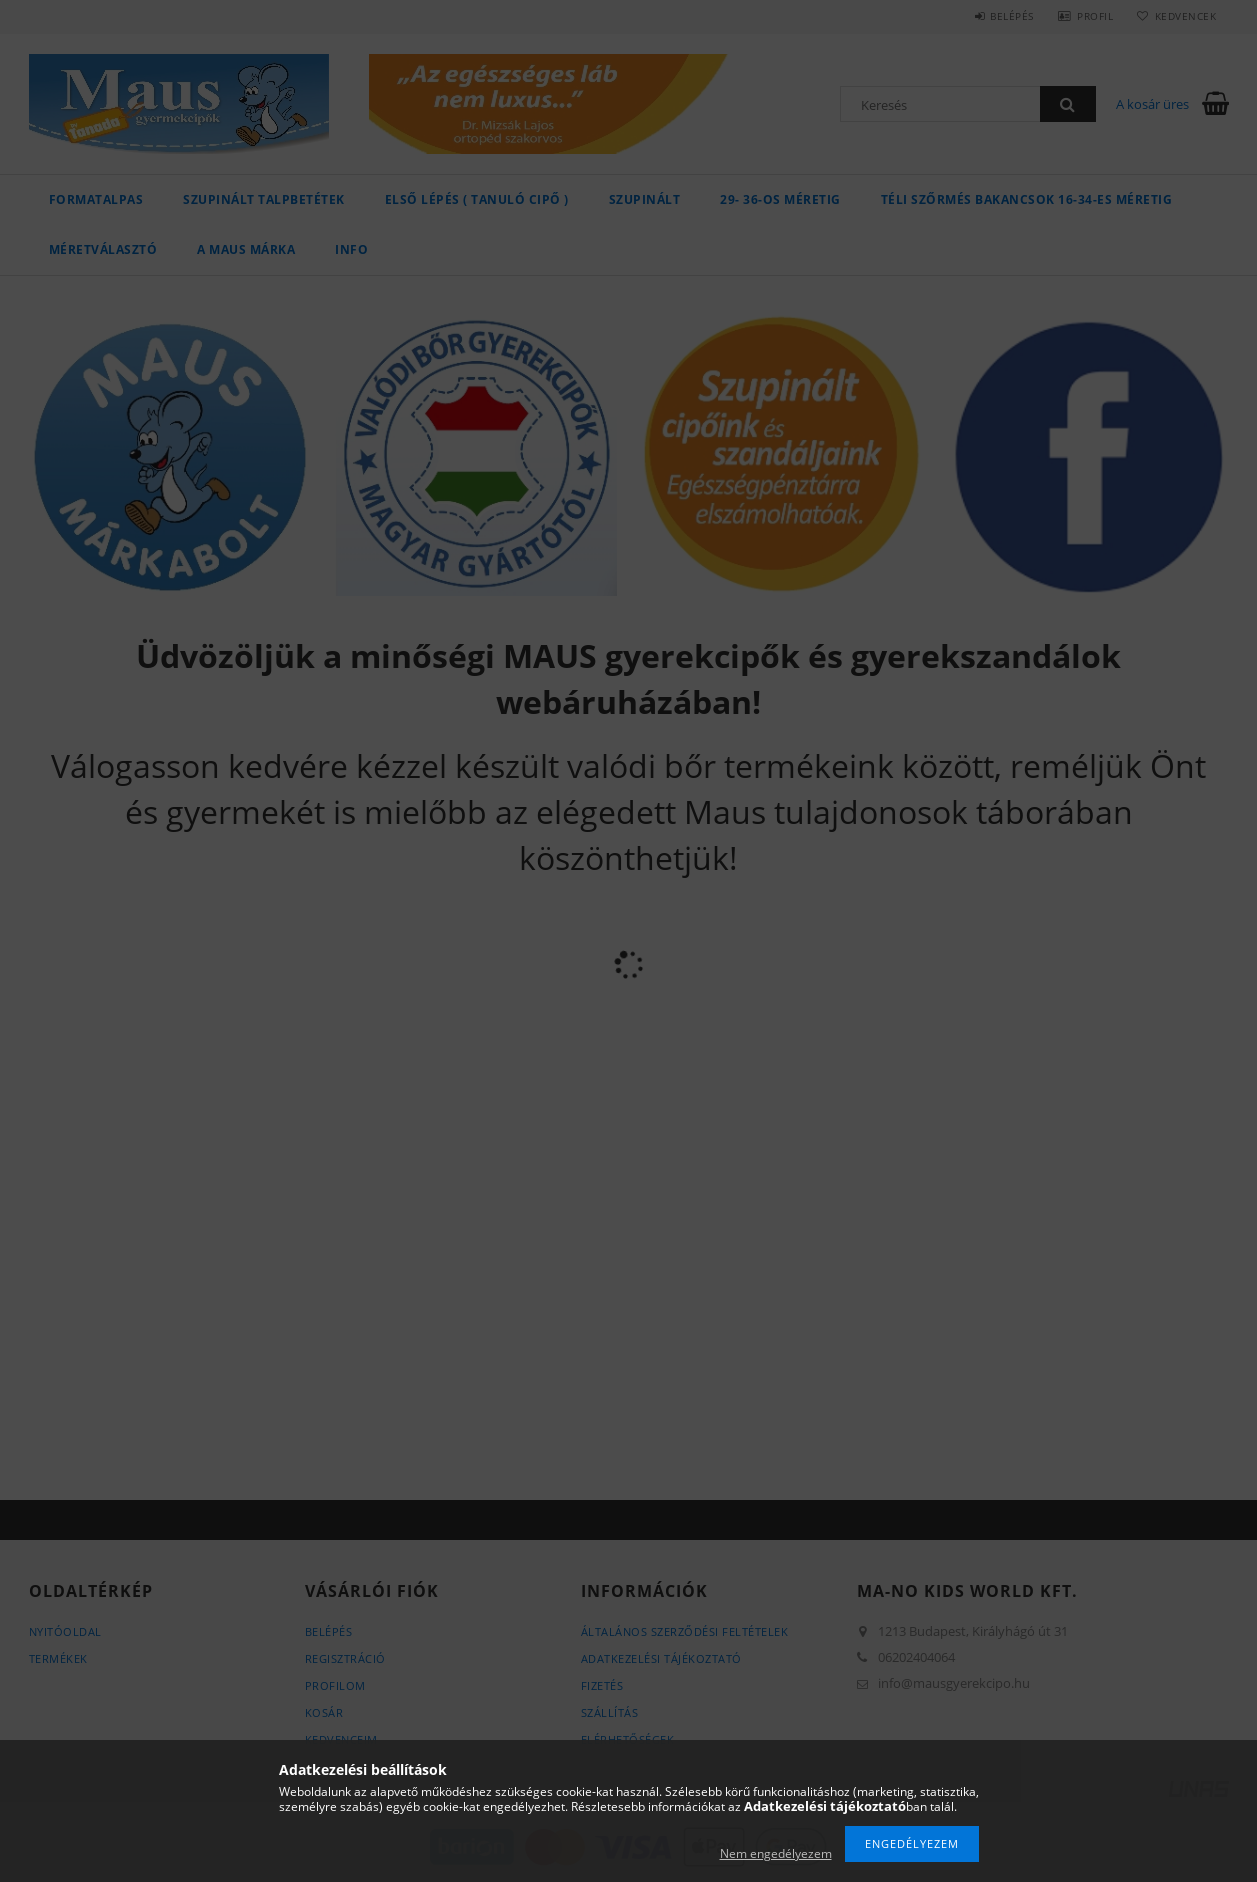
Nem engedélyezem (776, 1853)
